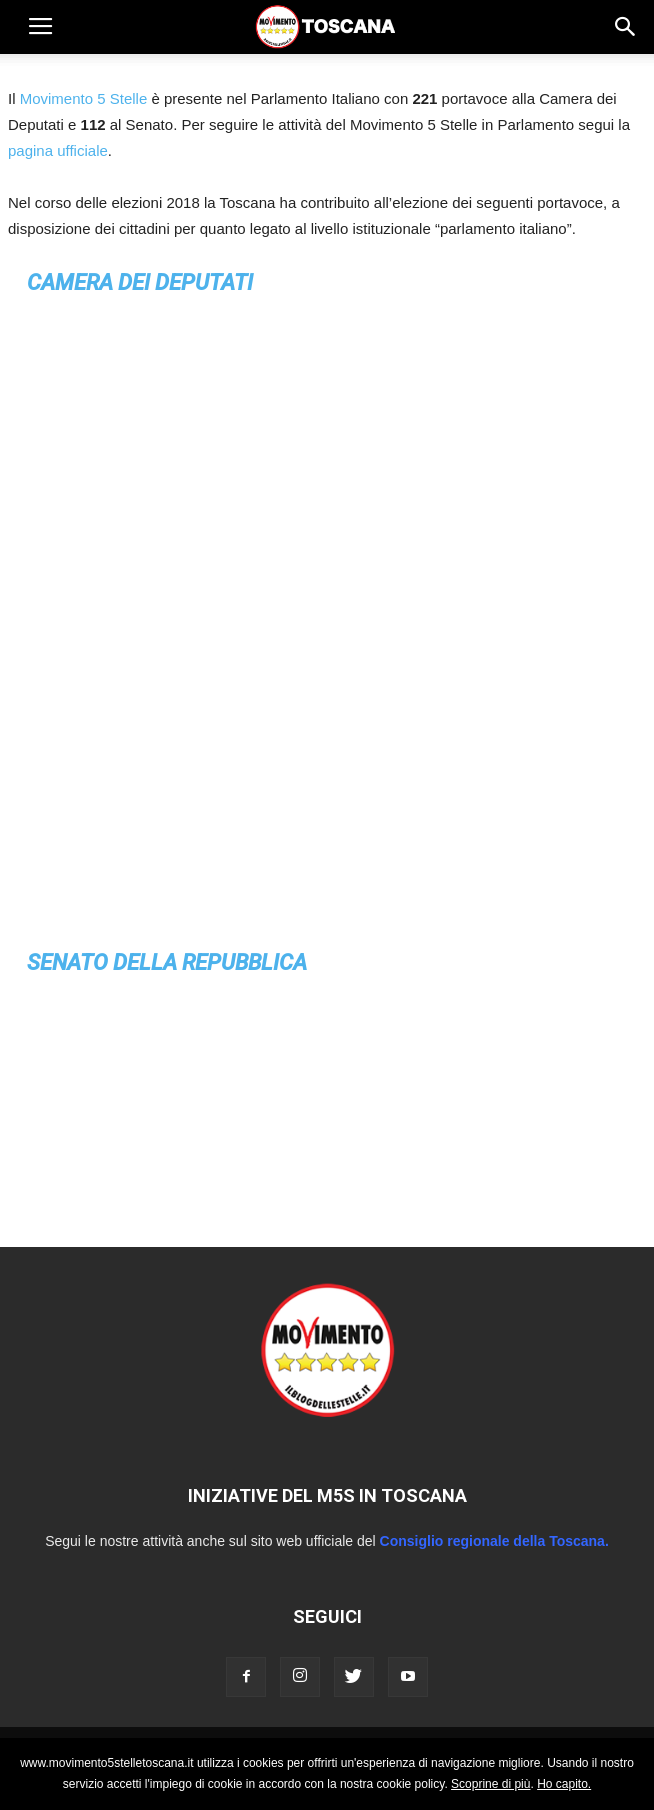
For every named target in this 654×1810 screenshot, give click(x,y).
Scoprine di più (490, 1784)
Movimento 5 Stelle (84, 98)
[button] (626, 27)
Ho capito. (564, 1784)
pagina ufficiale (58, 150)
